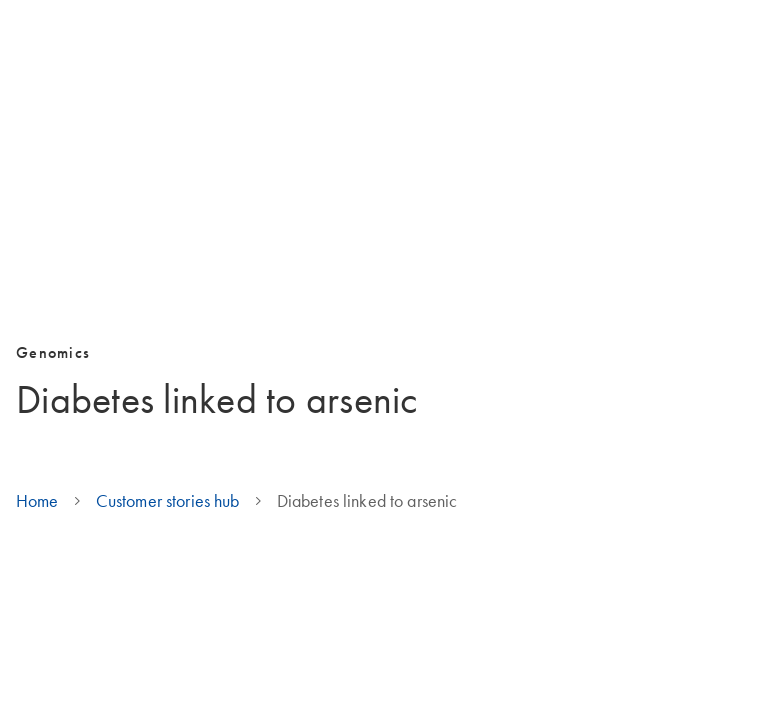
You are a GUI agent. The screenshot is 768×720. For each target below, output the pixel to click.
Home (37, 501)
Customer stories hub (168, 501)
